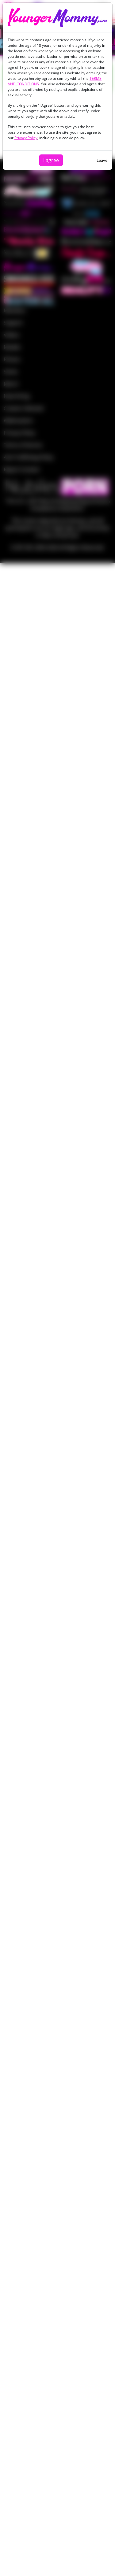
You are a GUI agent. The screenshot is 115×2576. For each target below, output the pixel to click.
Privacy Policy (25, 137)
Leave (102, 160)
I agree (51, 160)
